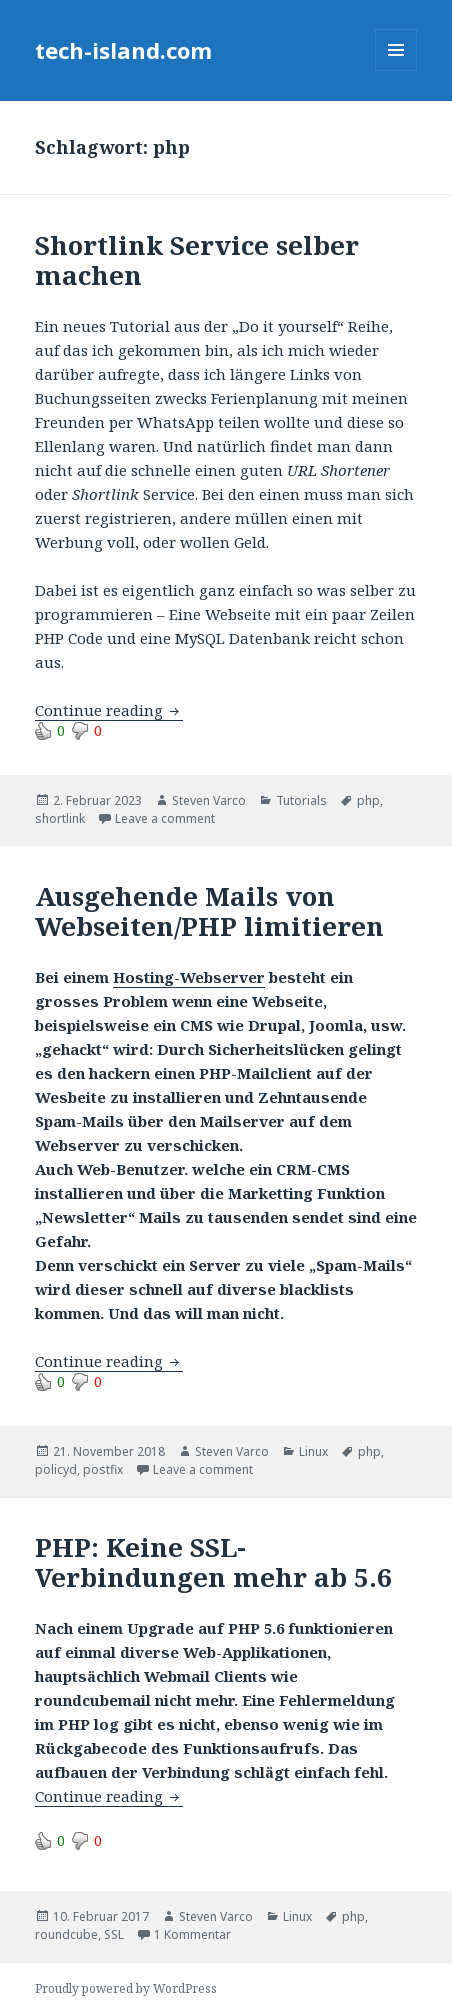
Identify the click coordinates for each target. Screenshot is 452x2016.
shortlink (60, 818)
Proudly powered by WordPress (126, 1988)
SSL (114, 1934)
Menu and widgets (396, 70)
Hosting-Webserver (189, 977)
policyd (56, 1469)
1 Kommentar (192, 1934)
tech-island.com (123, 50)
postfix (103, 1469)
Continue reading (109, 710)
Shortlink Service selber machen (197, 260)
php (368, 800)
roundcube (66, 1934)
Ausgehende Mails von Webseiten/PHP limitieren (209, 911)
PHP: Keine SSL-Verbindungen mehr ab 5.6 (213, 1562)
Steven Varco (209, 800)
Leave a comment (165, 818)
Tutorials (301, 800)
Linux (313, 1451)
